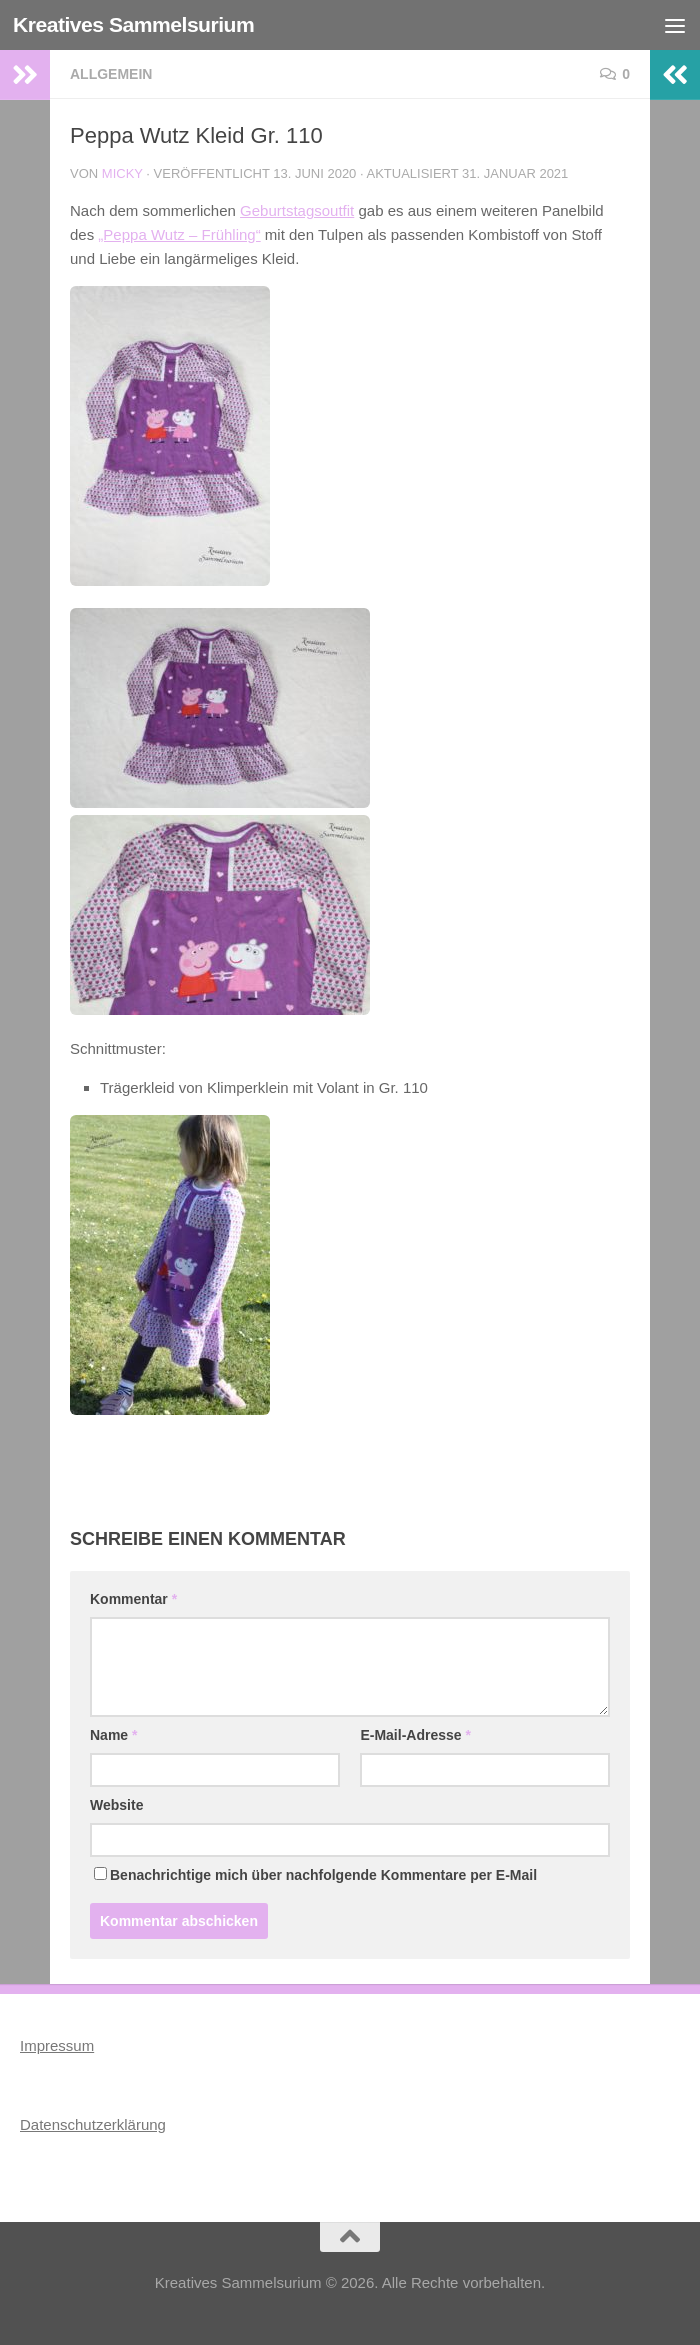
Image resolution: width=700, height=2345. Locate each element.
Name (113, 1735)
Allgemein (111, 74)
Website (116, 1805)
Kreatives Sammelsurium (133, 24)
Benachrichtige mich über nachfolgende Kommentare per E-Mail (315, 1875)
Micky (122, 173)
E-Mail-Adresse (415, 1735)
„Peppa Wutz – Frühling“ (179, 234)
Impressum (57, 2045)
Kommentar (133, 1599)
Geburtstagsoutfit (297, 210)
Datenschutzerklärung (93, 2124)
